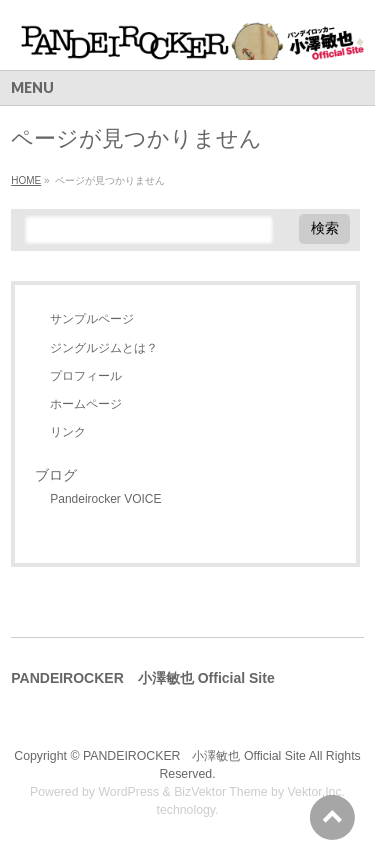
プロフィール (86, 376)
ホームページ (86, 404)
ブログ (56, 475)
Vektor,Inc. (317, 792)
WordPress (128, 792)
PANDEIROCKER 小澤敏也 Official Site (194, 756)
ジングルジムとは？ (104, 348)
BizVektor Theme (221, 792)
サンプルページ (92, 319)
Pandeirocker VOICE (105, 499)
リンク (68, 432)
